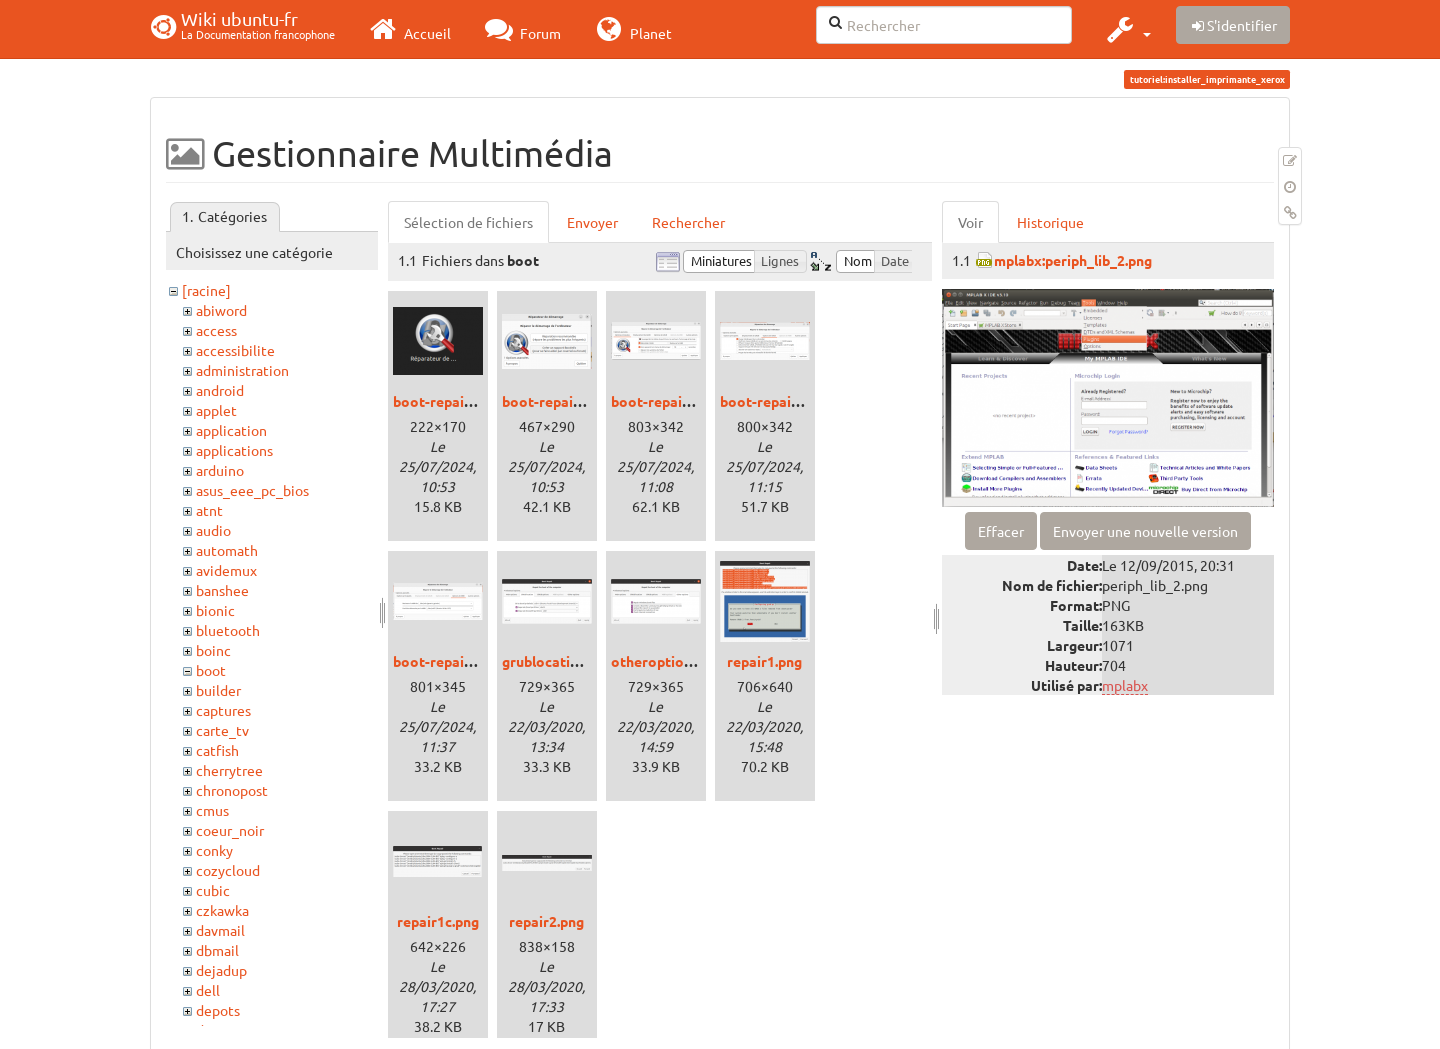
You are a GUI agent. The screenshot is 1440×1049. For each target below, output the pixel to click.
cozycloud (228, 870)
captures (223, 710)
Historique (1050, 222)
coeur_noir (230, 830)
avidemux (226, 570)
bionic (215, 610)
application (231, 430)
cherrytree (229, 770)
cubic (213, 890)
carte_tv (222, 730)
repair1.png (764, 661)
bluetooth (228, 630)
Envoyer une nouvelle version (1145, 531)
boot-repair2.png (667, 401)
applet (216, 410)
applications (234, 450)
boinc (213, 650)
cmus (212, 810)
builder (218, 690)
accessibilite (235, 350)
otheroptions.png (668, 661)
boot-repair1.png (558, 401)
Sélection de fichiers (468, 222)
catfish (217, 750)
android (220, 390)
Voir (970, 222)
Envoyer (592, 222)
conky (214, 850)
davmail (220, 930)
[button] (1126, 29)
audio (213, 530)
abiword (221, 310)
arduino (220, 470)
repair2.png (546, 921)
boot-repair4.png (449, 661)
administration (242, 370)
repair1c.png (438, 921)
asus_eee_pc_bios (252, 490)
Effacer (1001, 531)
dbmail (217, 950)
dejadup (221, 970)
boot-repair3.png (776, 401)
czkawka (222, 910)
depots (218, 1010)
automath (227, 550)
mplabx (1125, 685)
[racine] (206, 290)
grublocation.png (558, 661)
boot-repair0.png (449, 401)
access (216, 330)
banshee (222, 590)
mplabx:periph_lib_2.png (1073, 260)
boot (211, 670)
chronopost (232, 790)
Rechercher (688, 222)
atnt (209, 510)
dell (208, 990)
